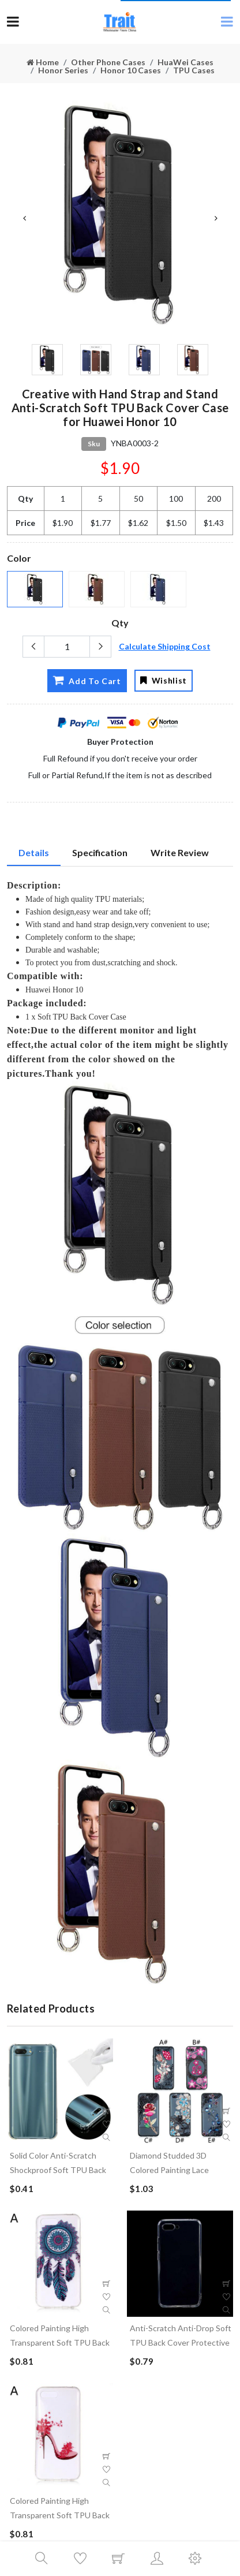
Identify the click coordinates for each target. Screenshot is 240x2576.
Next (216, 218)
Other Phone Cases (108, 62)
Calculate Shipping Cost (165, 646)
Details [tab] (33, 852)
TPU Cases (194, 70)
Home (43, 62)
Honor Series (63, 70)
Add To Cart (87, 680)
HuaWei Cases (185, 62)
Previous (24, 218)
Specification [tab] (99, 852)
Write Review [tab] (180, 852)
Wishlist (163, 680)
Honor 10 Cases (130, 70)
